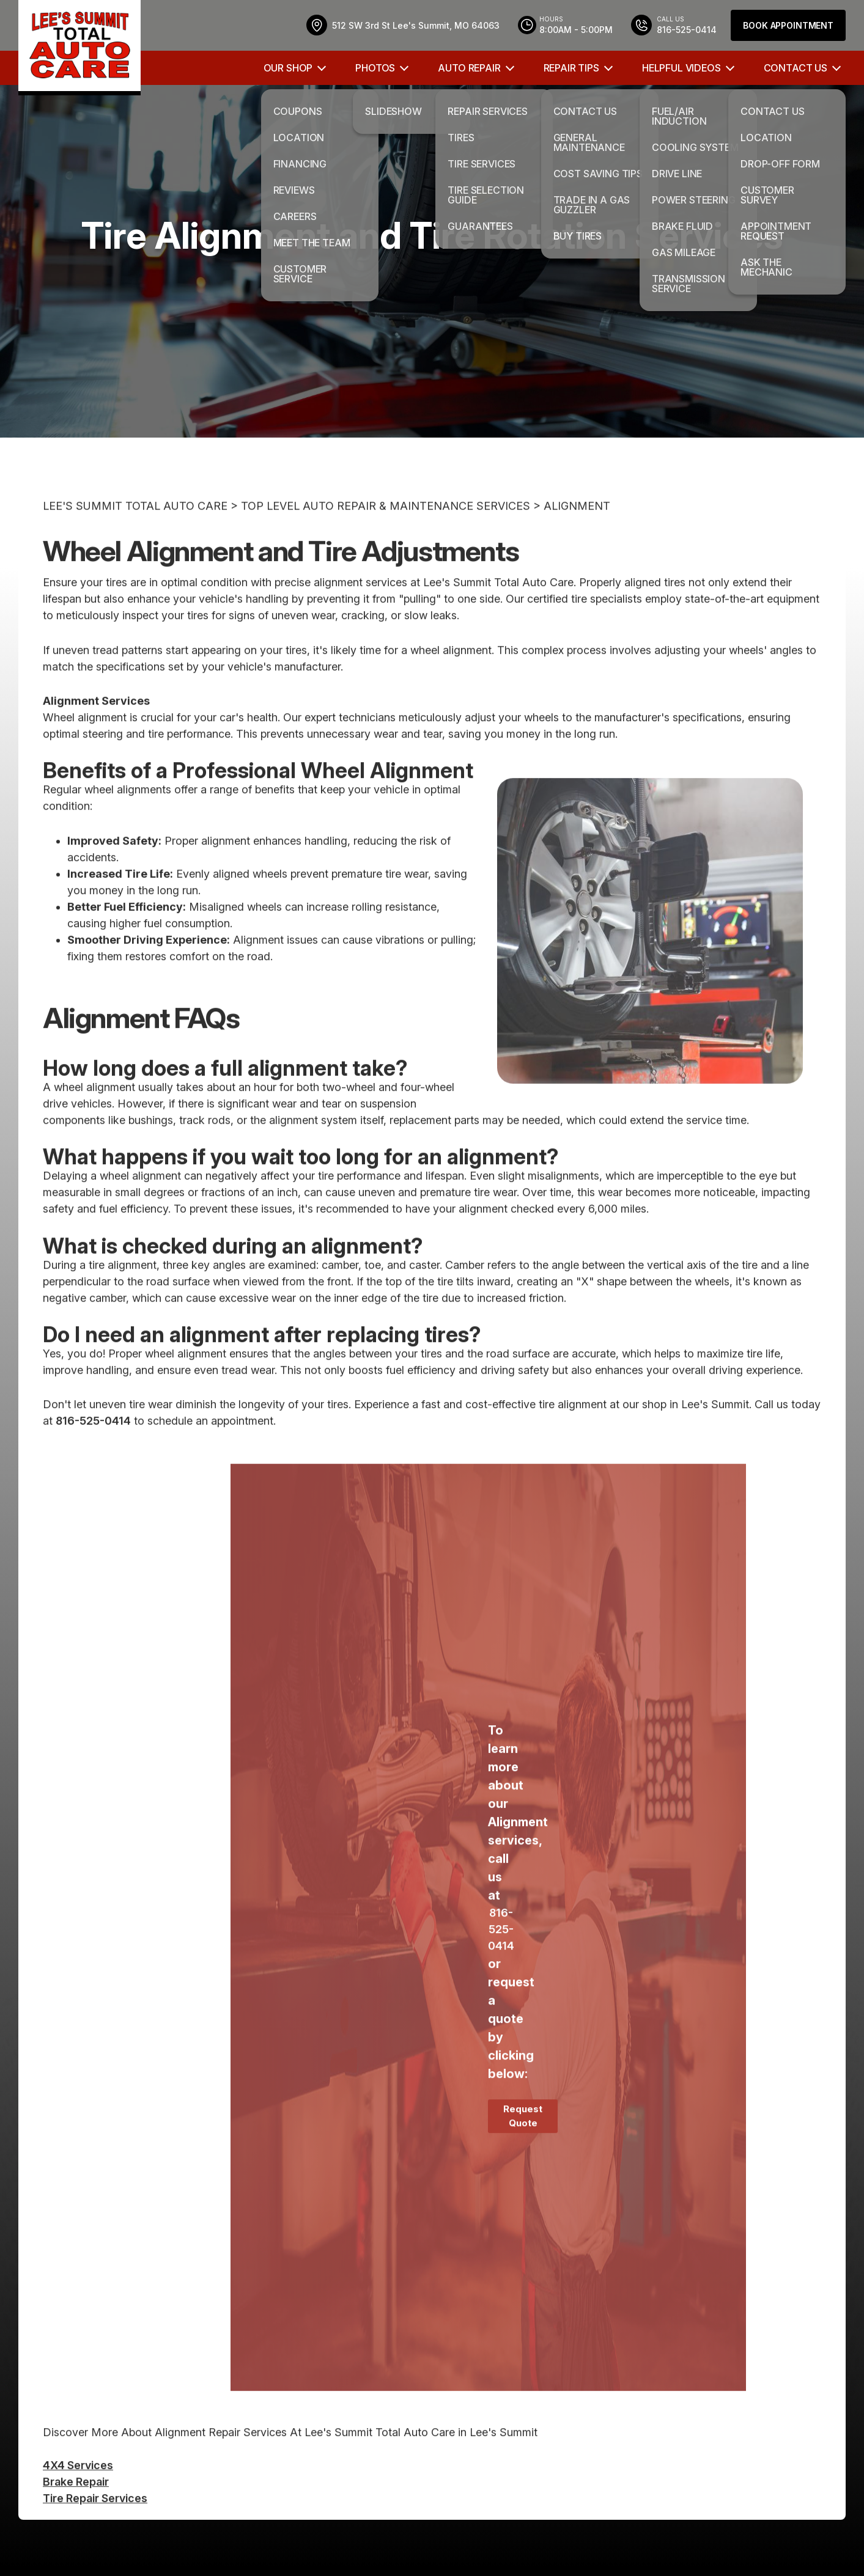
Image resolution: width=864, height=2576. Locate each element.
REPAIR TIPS (571, 68)
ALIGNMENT (577, 546)
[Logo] (79, 47)
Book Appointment (788, 25)
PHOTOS (375, 68)
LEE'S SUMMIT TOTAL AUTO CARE (135, 546)
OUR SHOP (288, 68)
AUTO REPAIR (469, 68)
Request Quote (522, 2157)
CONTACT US (795, 68)
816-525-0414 (93, 1461)
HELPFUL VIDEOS (681, 68)
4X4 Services (78, 2505)
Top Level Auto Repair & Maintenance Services (385, 546)
